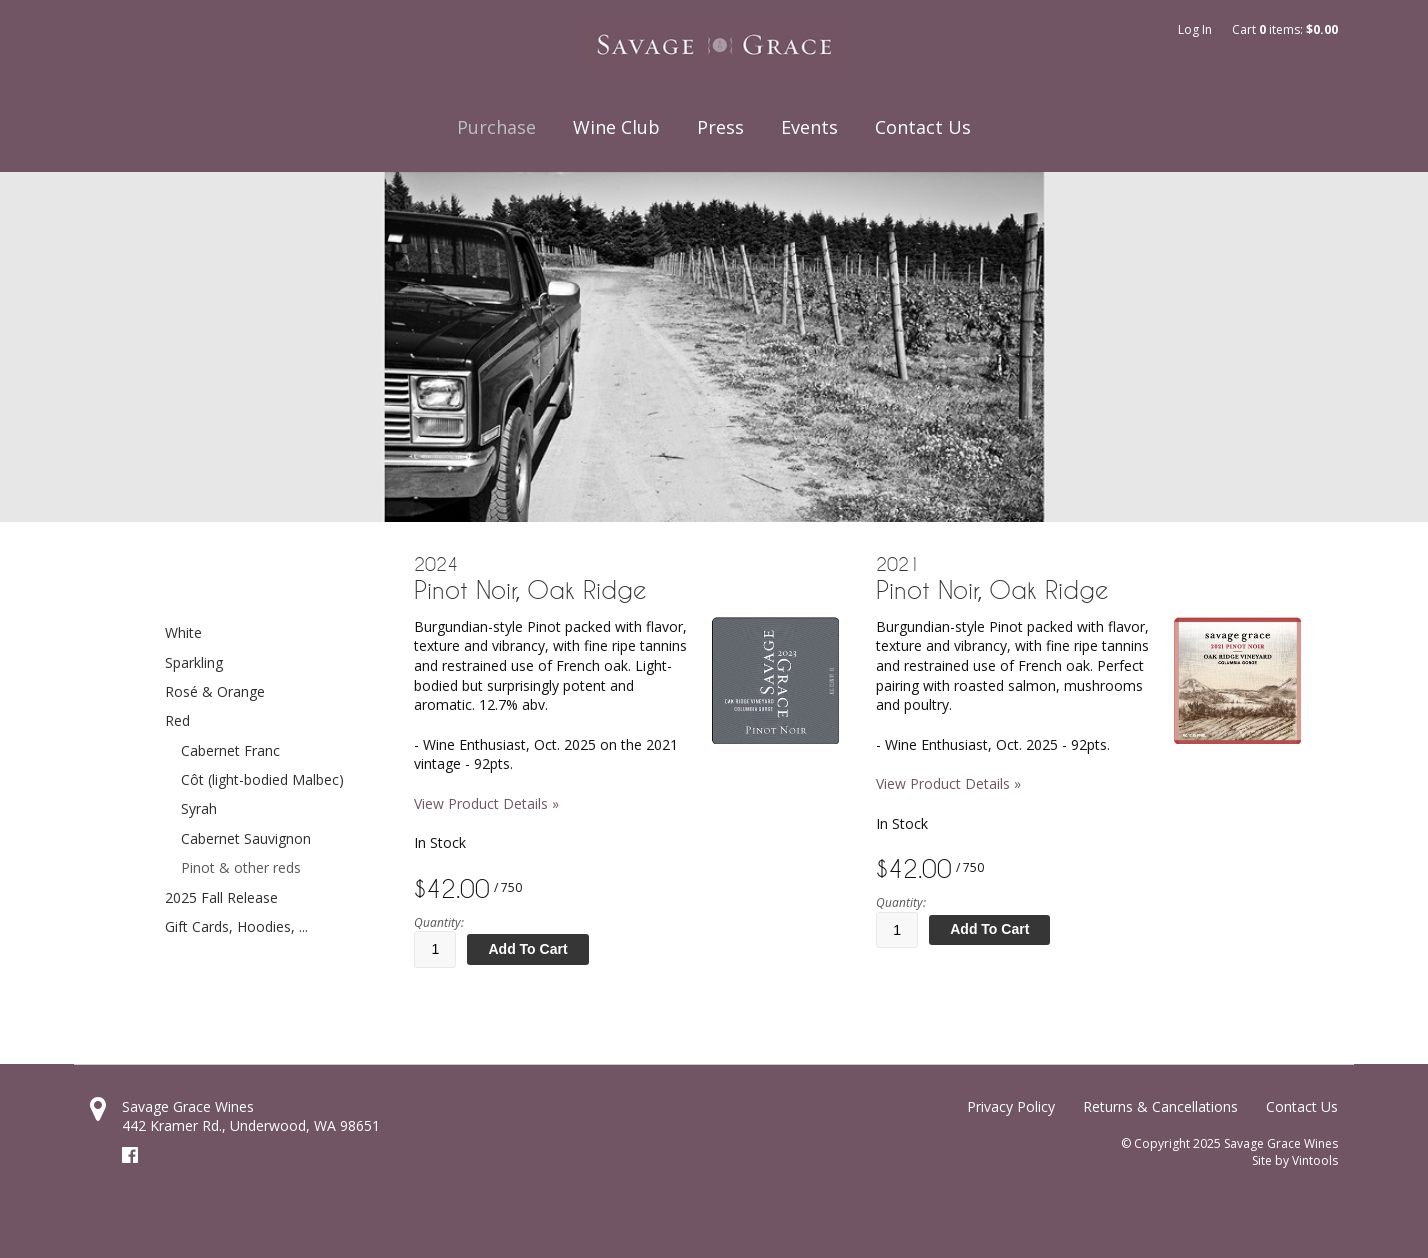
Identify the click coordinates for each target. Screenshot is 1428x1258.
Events (809, 127)
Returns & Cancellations (1160, 1106)
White (183, 632)
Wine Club (616, 127)
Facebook (130, 1155)
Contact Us (923, 127)
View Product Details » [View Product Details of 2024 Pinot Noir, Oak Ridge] (486, 803)
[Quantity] (435, 949)
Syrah (199, 808)
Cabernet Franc (230, 750)
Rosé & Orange (215, 691)
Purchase (496, 127)
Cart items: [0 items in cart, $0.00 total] (1285, 29)
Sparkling (194, 662)
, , (251, 1125)
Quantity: (439, 923)
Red (177, 720)
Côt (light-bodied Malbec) (262, 779)
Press (720, 127)
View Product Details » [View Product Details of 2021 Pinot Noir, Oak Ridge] (948, 783)
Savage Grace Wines (188, 1106)
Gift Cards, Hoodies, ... (236, 926)
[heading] (626, 579)
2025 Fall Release (221, 897)
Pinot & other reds (241, 867)
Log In (1195, 29)
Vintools (1315, 1160)
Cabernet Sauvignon (246, 838)
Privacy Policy (1011, 1106)
